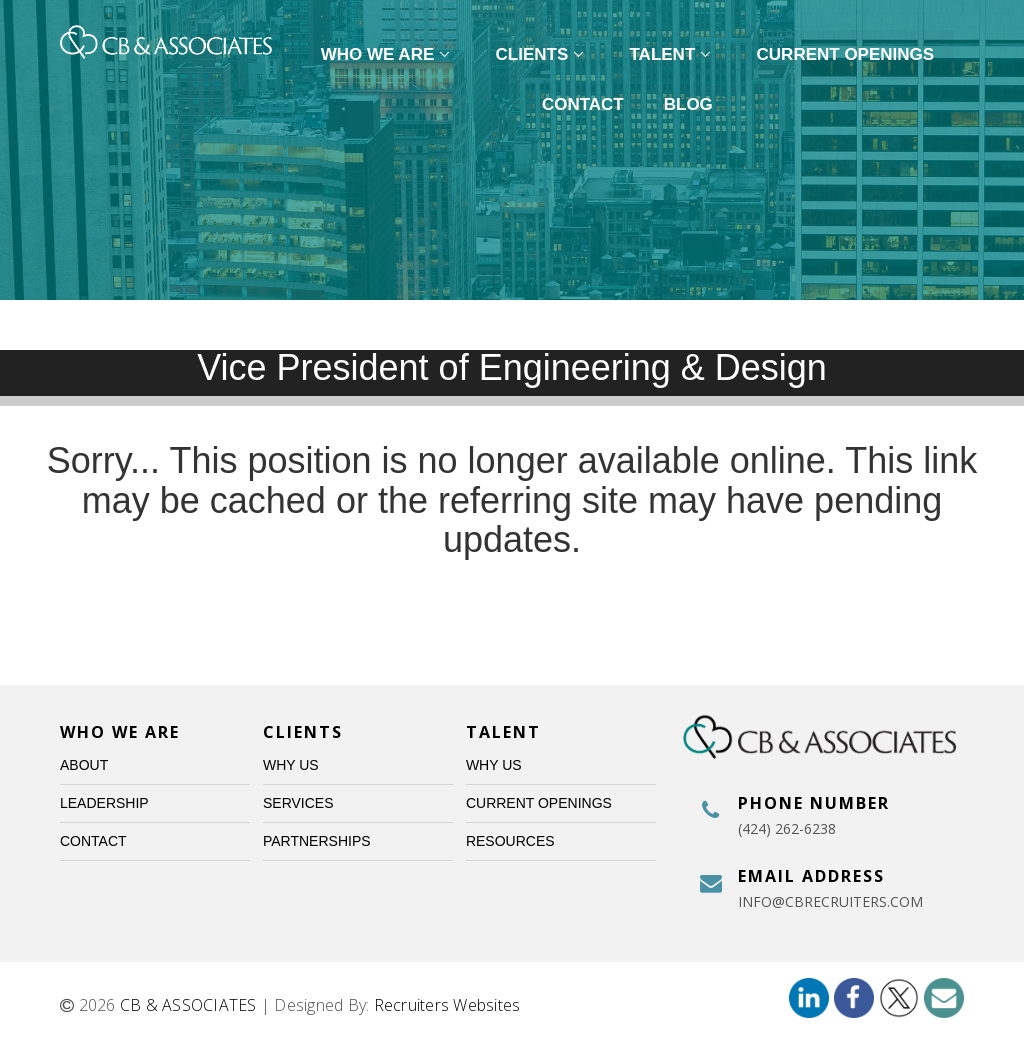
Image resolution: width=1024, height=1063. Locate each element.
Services (298, 803)
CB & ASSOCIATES (188, 1005)
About (84, 765)
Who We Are (388, 54)
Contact (583, 104)
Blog (688, 104)
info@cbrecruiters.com (830, 901)
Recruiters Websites (447, 1005)
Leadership (104, 803)
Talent (673, 54)
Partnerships (317, 841)
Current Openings (846, 54)
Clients (543, 54)
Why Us (291, 765)
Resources (510, 841)
